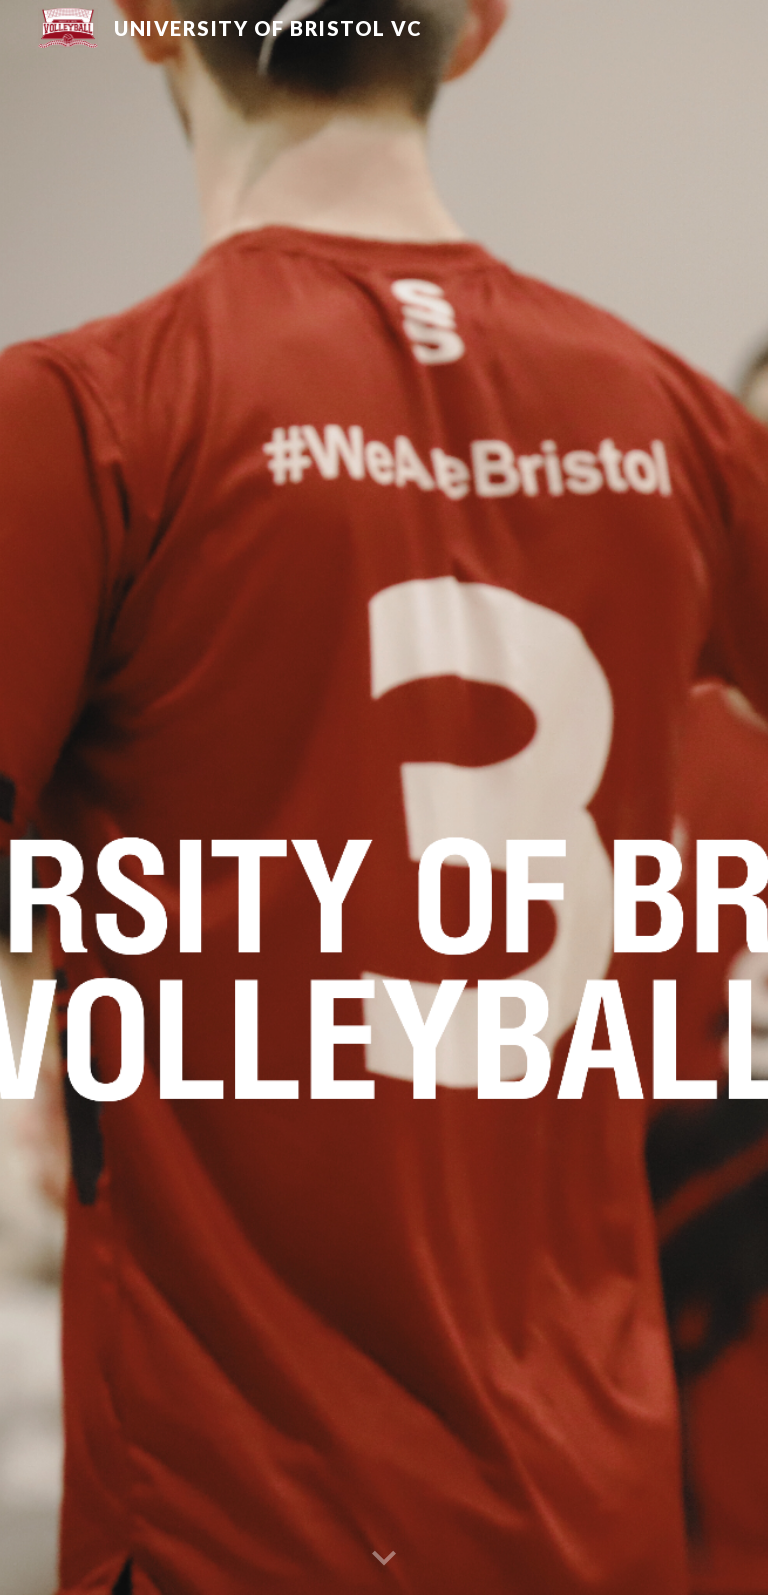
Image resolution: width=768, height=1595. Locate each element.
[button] (384, 1559)
